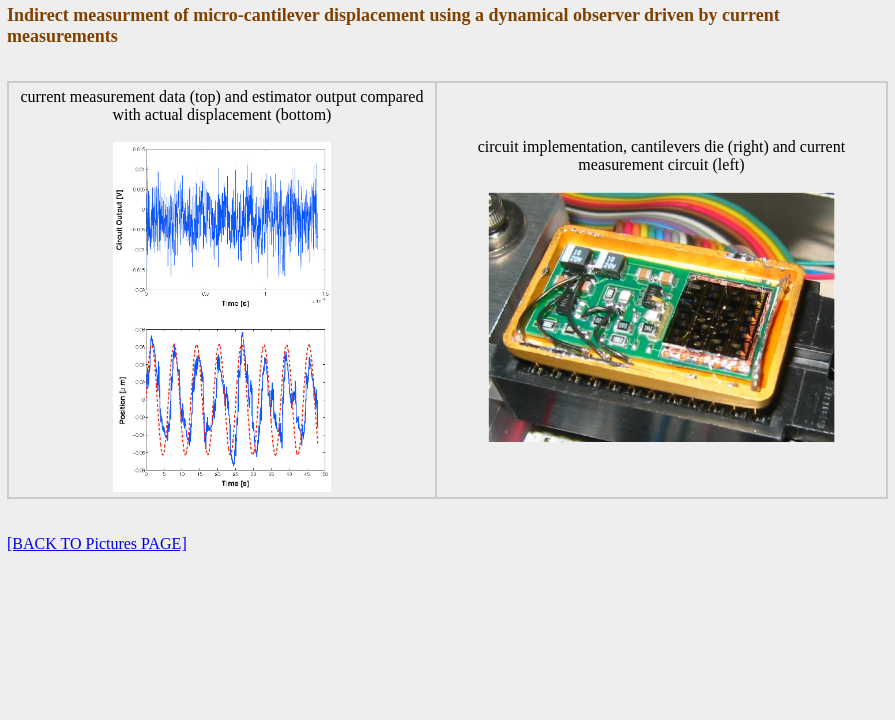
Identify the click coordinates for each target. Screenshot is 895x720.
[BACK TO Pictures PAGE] (97, 543)
